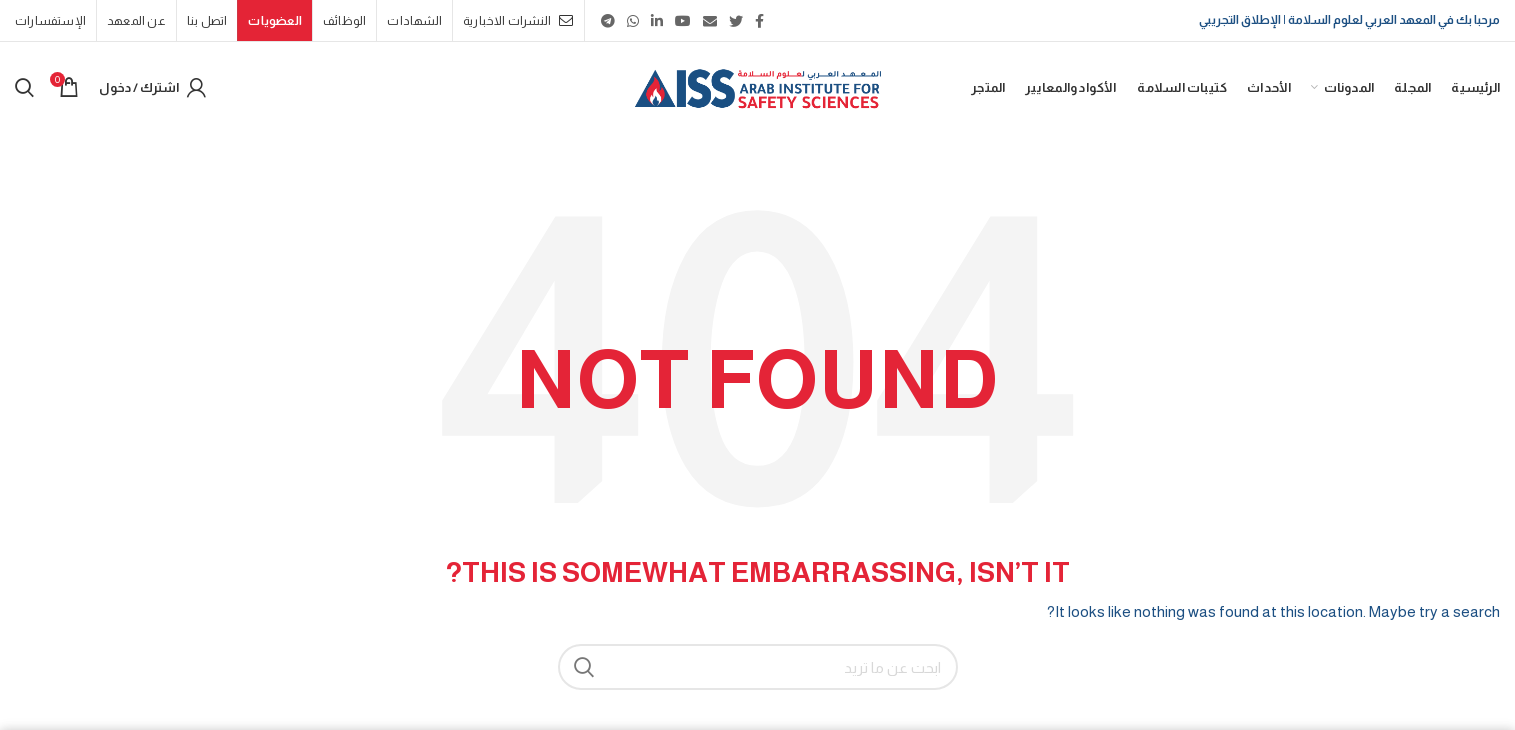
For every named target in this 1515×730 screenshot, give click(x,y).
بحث (585, 667)
